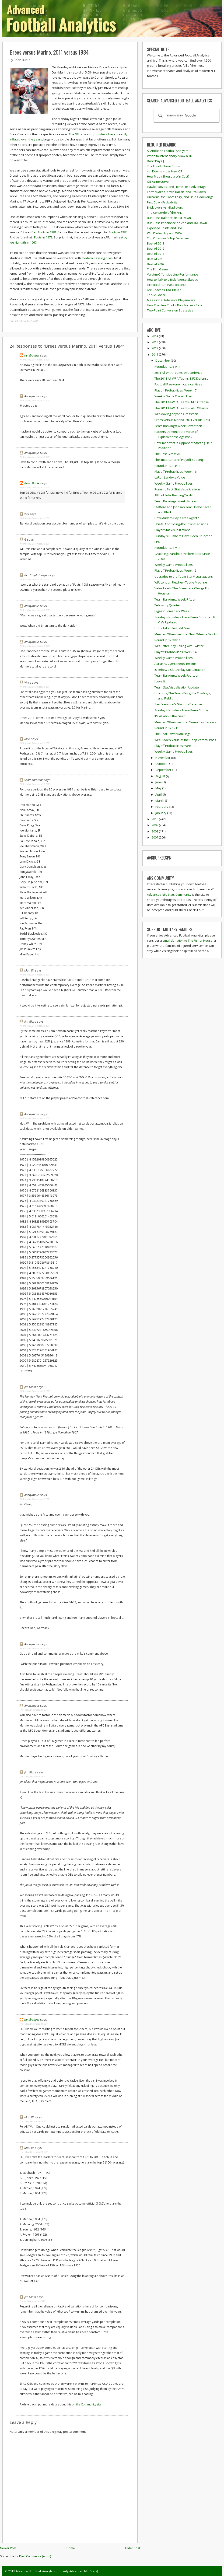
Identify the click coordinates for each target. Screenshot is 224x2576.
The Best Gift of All (167, 454)
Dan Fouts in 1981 (44, 232)
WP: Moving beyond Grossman (176, 414)
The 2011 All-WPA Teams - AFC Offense (181, 408)
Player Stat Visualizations (172, 530)
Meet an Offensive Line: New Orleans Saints (185, 634)
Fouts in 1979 (43, 237)
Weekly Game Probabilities (173, 396)
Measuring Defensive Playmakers (171, 300)
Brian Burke (31, 483)
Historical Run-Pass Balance (166, 285)
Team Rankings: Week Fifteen (175, 599)
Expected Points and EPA (164, 228)
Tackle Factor (156, 295)
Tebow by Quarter (167, 605)
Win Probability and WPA (164, 233)
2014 (155, 336)
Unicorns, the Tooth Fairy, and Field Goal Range (180, 197)
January (161, 813)
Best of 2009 (155, 264)
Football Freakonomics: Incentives (178, 384)
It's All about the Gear (169, 716)
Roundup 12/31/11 (167, 366)
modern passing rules (97, 258)
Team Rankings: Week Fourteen (176, 675)
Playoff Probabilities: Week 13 (175, 746)
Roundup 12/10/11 (167, 640)
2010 (155, 819)
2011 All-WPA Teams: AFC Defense (178, 372)
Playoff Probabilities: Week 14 (175, 652)
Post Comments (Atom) (35, 2556)
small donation (173, 940)
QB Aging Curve (158, 181)
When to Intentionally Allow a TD (169, 156)
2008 (155, 831)
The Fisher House (200, 940)
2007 (155, 837)
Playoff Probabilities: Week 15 (175, 570)
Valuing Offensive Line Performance (172, 274)
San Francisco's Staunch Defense (178, 704)
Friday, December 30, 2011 (32, 2301)
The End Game (157, 269)
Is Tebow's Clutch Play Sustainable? (179, 670)
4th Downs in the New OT (164, 171)
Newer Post (8, 2548)
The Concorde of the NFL (164, 212)
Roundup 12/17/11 (167, 547)
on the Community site (87, 2404)
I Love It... (160, 681)
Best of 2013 (155, 243)
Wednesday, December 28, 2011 (35, 359)
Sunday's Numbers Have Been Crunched (183, 536)
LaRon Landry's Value (169, 477)
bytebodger (31, 355)
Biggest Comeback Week (171, 611)
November (163, 757)
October (161, 764)
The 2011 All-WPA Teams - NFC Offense (181, 402)
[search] (186, 116)
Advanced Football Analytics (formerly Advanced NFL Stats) (56, 2571)
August (160, 776)
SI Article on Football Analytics (168, 151)
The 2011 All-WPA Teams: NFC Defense (181, 378)
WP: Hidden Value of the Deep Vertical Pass (185, 740)
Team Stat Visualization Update (176, 687)
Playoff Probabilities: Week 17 (175, 390)
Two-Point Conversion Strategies (170, 310)
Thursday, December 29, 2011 (34, 1709)
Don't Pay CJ (155, 161)
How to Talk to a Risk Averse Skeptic (172, 279)
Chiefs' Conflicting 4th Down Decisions (181, 524)
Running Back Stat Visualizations (177, 489)
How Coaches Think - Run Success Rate (174, 305)
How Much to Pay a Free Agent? (176, 518)
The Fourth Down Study (163, 166)
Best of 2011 (155, 254)
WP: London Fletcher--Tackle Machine (180, 582)
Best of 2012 (155, 248)
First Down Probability (162, 202)
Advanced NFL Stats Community (169, 894)
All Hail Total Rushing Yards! (173, 495)
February (162, 806)
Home (70, 2548)
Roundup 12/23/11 (167, 466)
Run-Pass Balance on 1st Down (169, 218)
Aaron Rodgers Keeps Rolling (175, 663)
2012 (155, 348)
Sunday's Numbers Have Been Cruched (182, 710)
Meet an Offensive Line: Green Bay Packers (185, 722)
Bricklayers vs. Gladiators (165, 207)
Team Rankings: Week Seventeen (178, 426)
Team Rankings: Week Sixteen (175, 501)
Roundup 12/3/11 (166, 728)
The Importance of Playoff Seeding (178, 460)
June (158, 782)
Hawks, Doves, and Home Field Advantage (176, 187)
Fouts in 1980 (118, 232)
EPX (157, 542)
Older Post (132, 2548)
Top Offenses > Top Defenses (168, 238)
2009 (155, 825)
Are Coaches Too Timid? (164, 290)
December (163, 360)
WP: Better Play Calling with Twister (178, 646)
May (158, 788)
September (163, 770)
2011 (155, 354)
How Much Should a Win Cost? (168, 176)
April (158, 794)
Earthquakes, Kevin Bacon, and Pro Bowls (176, 192)
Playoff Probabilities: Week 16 (175, 471)
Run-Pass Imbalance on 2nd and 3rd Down (177, 223)
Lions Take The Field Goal (172, 628)
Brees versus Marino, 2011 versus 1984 (49, 52)
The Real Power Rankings (172, 734)
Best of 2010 (155, 259)
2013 (155, 342)
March (160, 800)
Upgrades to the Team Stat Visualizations (183, 576)
